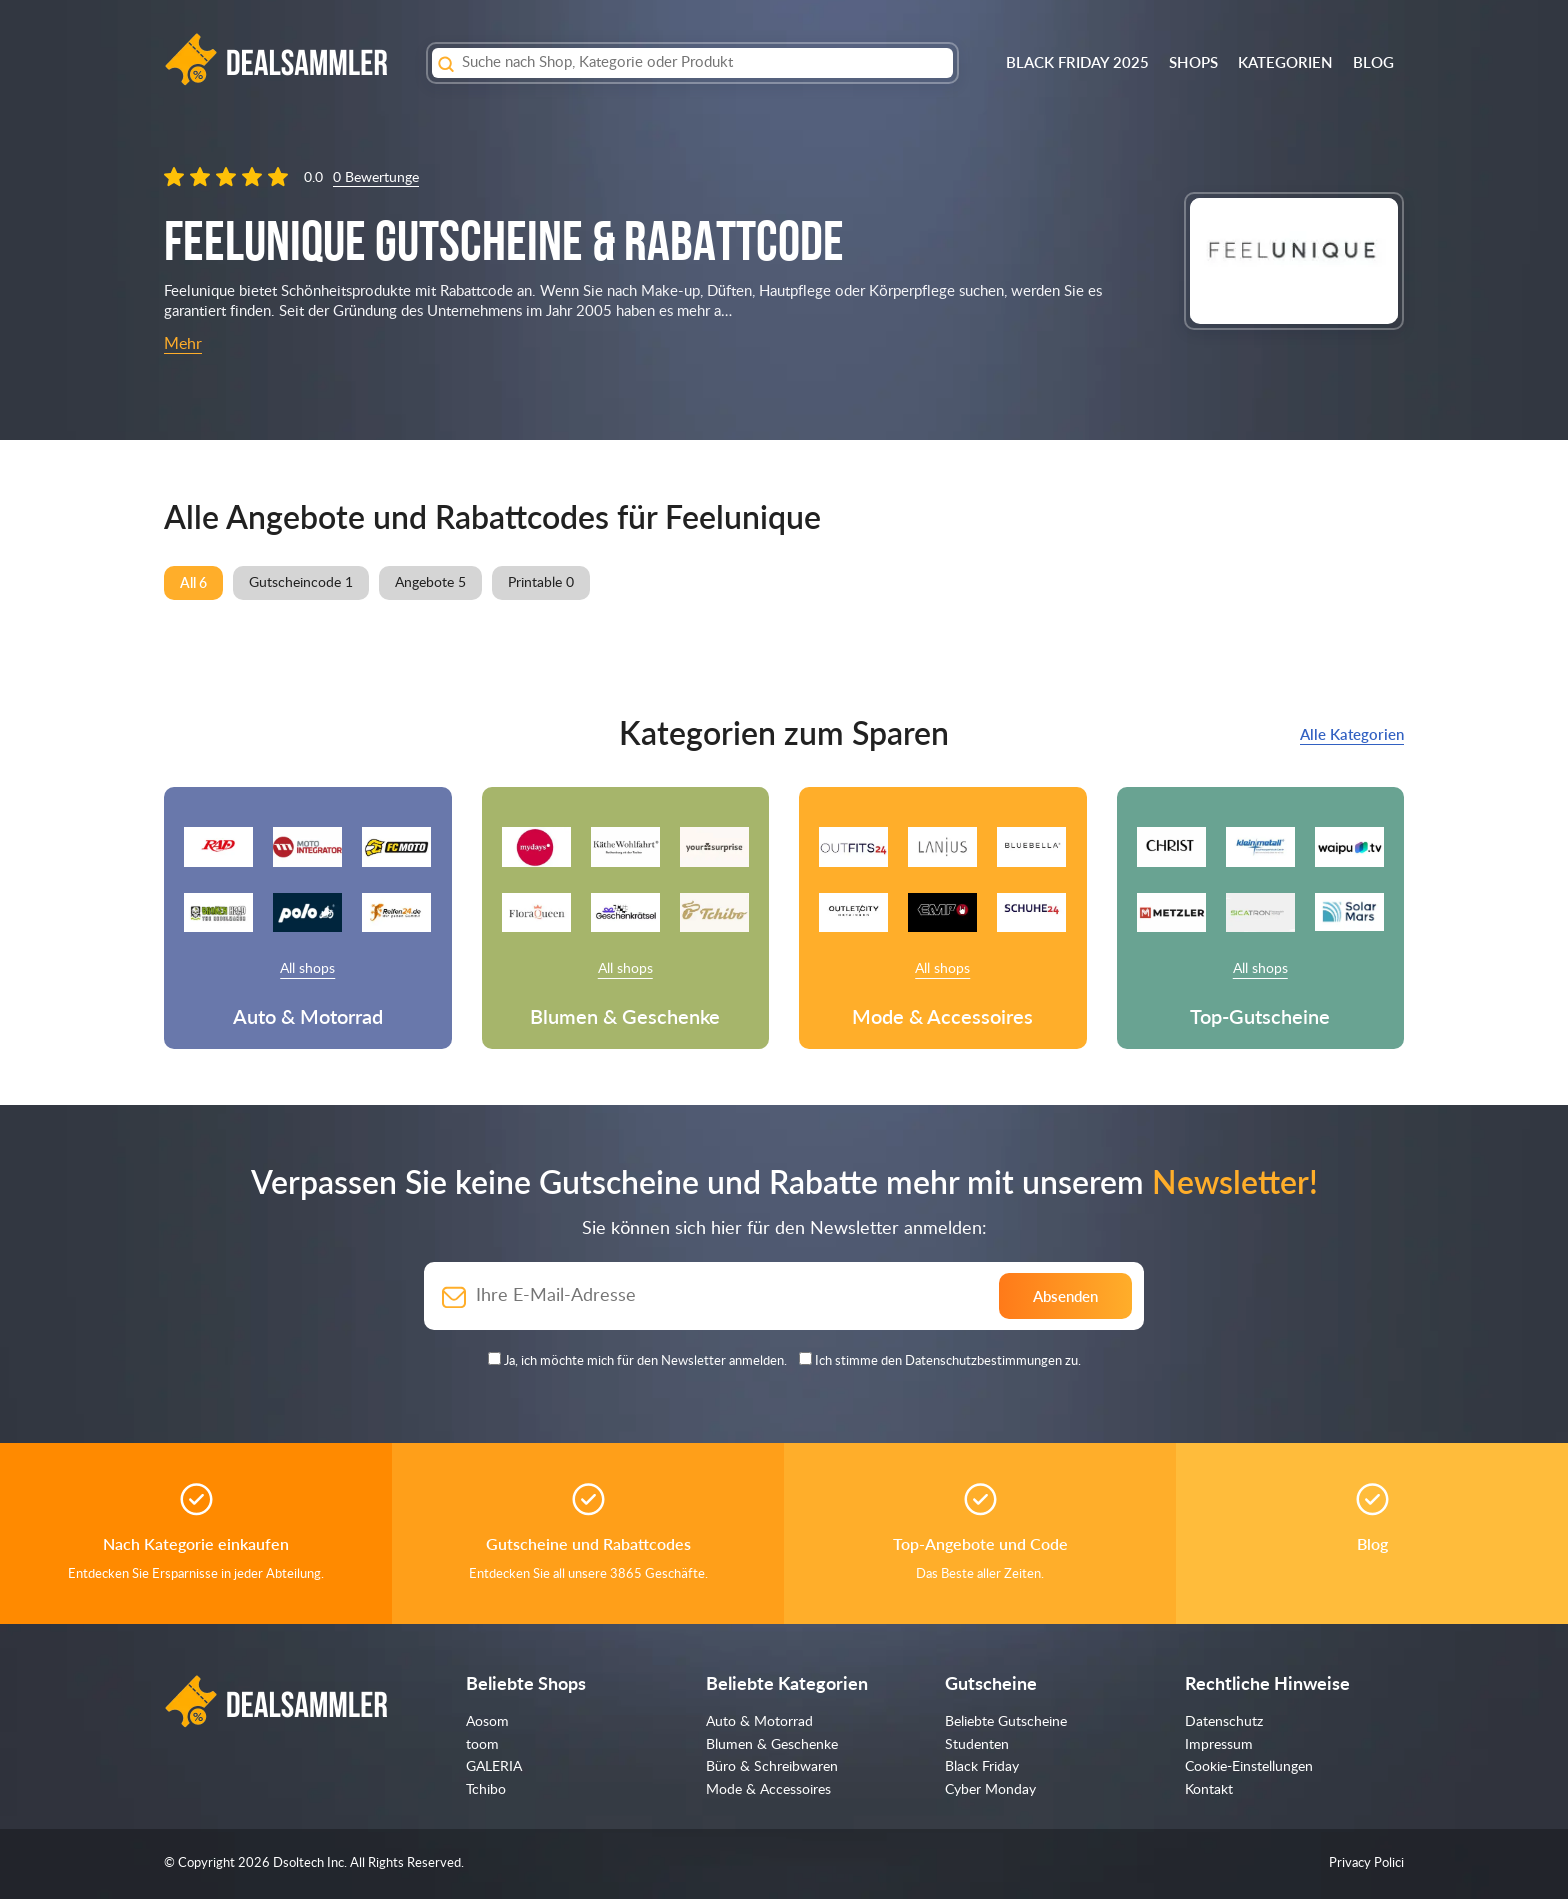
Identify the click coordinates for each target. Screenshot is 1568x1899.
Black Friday (982, 1767)
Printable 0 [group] (541, 583)
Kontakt (1209, 1790)
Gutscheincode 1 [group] (301, 583)
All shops (307, 969)
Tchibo (486, 1790)
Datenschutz (1224, 1722)
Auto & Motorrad (759, 1722)
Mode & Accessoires (768, 1790)
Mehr (183, 344)
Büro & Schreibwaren (772, 1767)
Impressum (1219, 1745)
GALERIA (494, 1767)
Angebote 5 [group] (430, 583)
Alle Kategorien (1352, 734)
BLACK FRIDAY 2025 (1077, 62)
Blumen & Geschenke (772, 1745)
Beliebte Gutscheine (1006, 1722)
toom (482, 1745)
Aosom (487, 1722)
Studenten (977, 1745)
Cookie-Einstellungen (1249, 1767)
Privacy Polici (1366, 1863)
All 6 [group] (193, 582)
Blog (1373, 62)
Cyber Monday (990, 1790)
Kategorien (1285, 62)
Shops (1193, 62)
